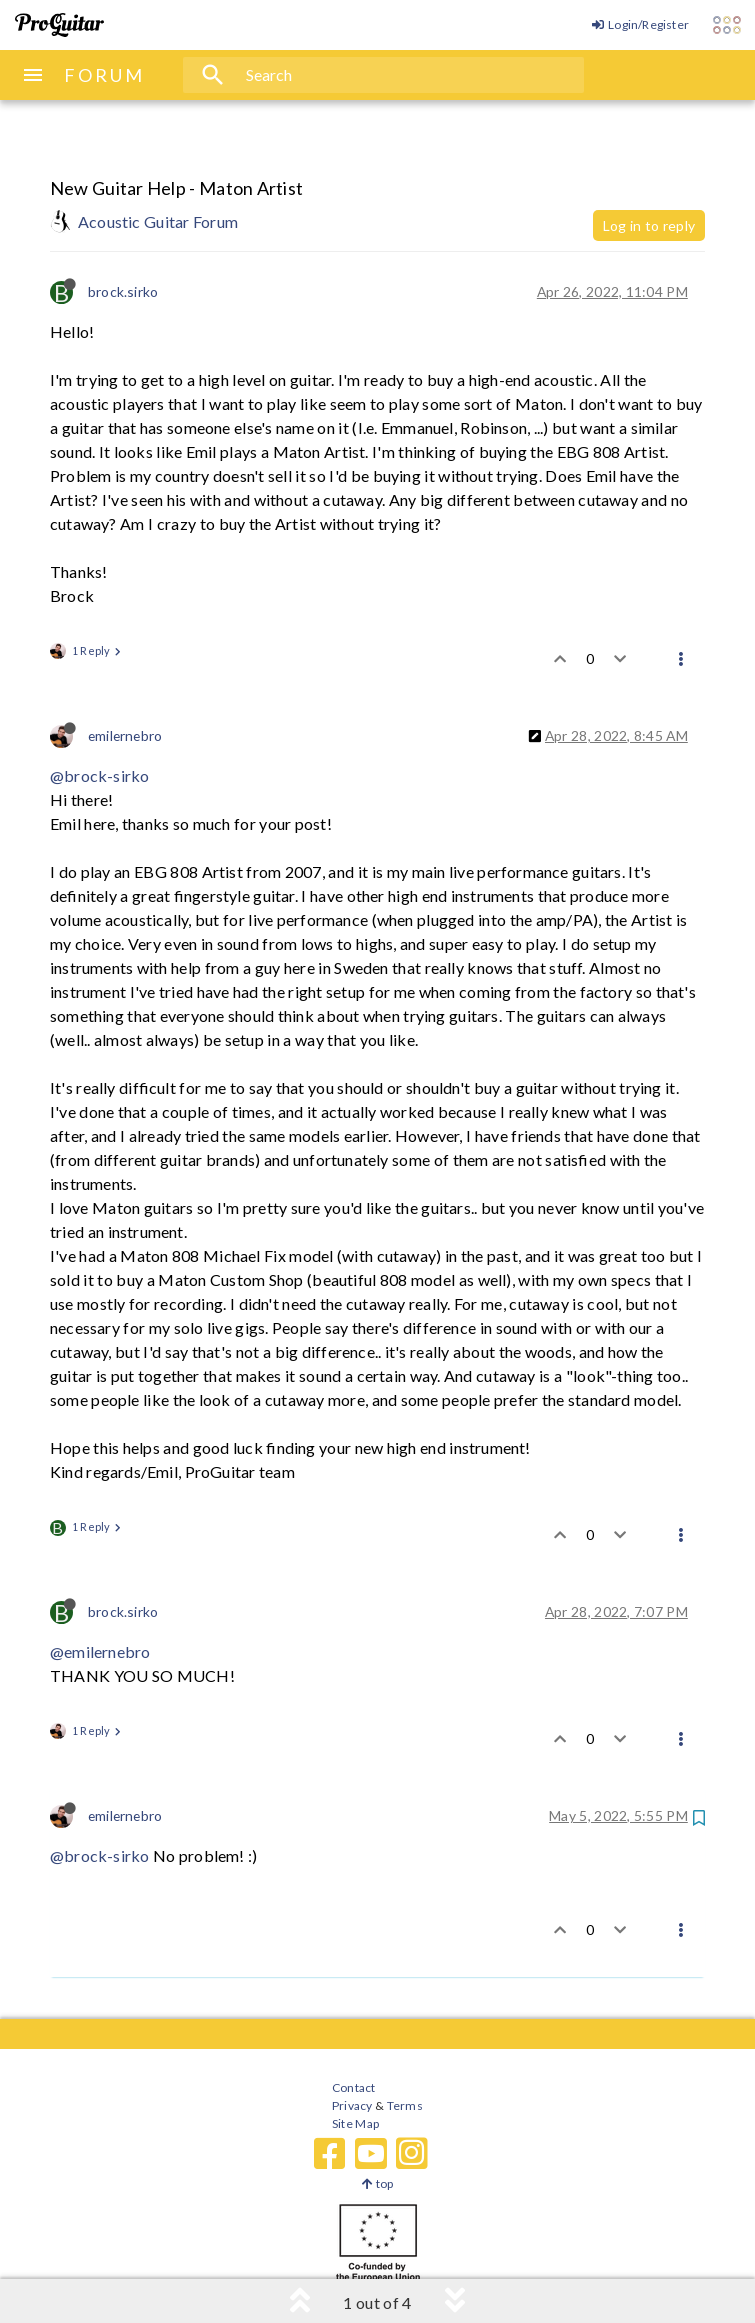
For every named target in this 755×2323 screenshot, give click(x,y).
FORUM (104, 75)
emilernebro (125, 735)
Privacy (352, 2105)
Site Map (355, 2123)
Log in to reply (649, 225)
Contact (353, 2087)
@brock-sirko (99, 775)
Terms (403, 2105)
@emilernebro (100, 1651)
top (377, 2183)
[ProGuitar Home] (59, 25)
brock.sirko (123, 291)
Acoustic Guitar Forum (158, 221)
